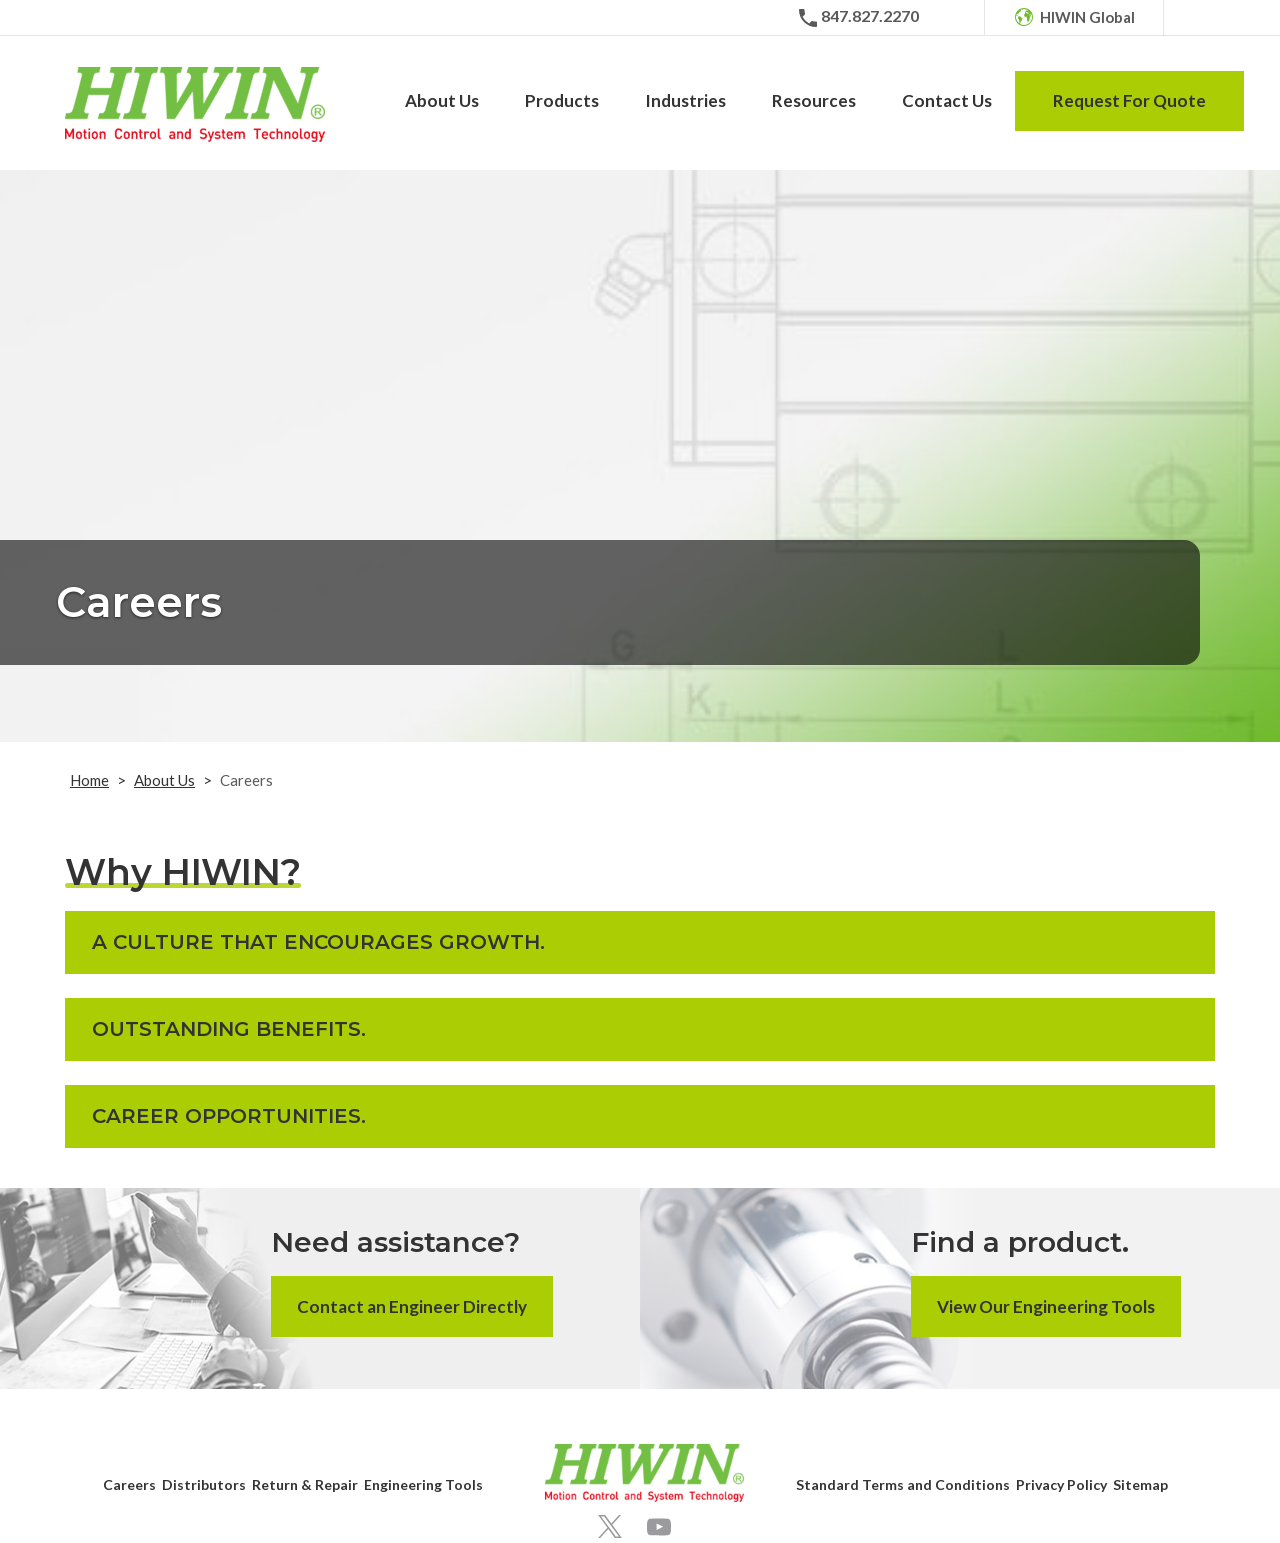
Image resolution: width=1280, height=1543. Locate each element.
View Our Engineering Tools (1046, 1306)
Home (89, 780)
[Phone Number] (857, 18)
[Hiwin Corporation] (195, 104)
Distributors (204, 1484)
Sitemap (1140, 1484)
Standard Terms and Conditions (903, 1484)
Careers (129, 1484)
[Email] (943, 18)
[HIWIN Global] (1074, 17)
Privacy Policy (1061, 1484)
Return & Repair (305, 1484)
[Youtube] (659, 1527)
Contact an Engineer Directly (412, 1306)
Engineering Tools (423, 1484)
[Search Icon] (1201, 18)
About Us (164, 780)
